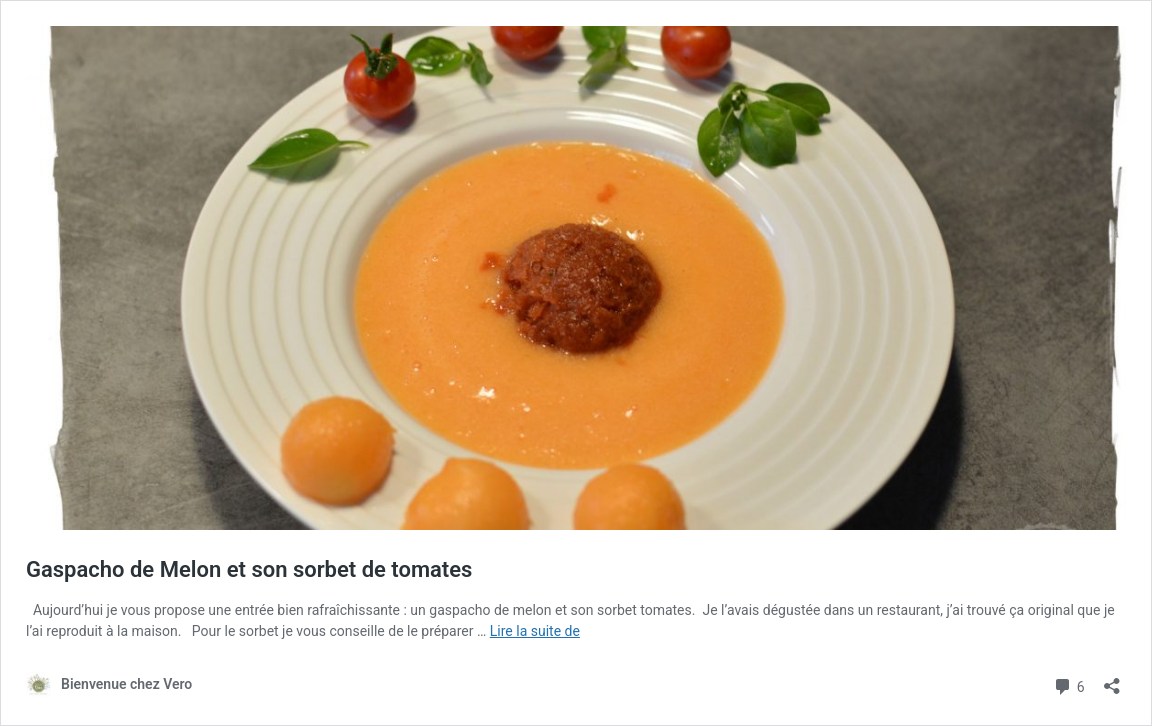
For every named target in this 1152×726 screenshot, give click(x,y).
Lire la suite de (535, 631)
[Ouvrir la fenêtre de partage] (1112, 679)
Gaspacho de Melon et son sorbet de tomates (249, 569)
